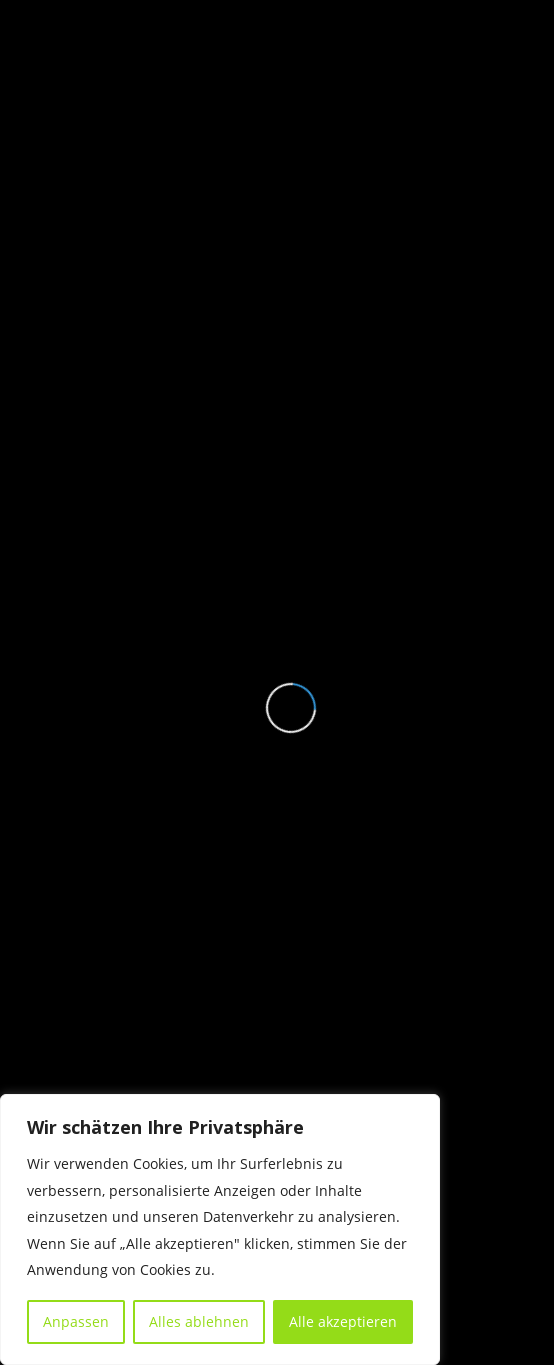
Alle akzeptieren (343, 1321)
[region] (220, 1229)
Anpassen (76, 1321)
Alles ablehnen (199, 1321)
